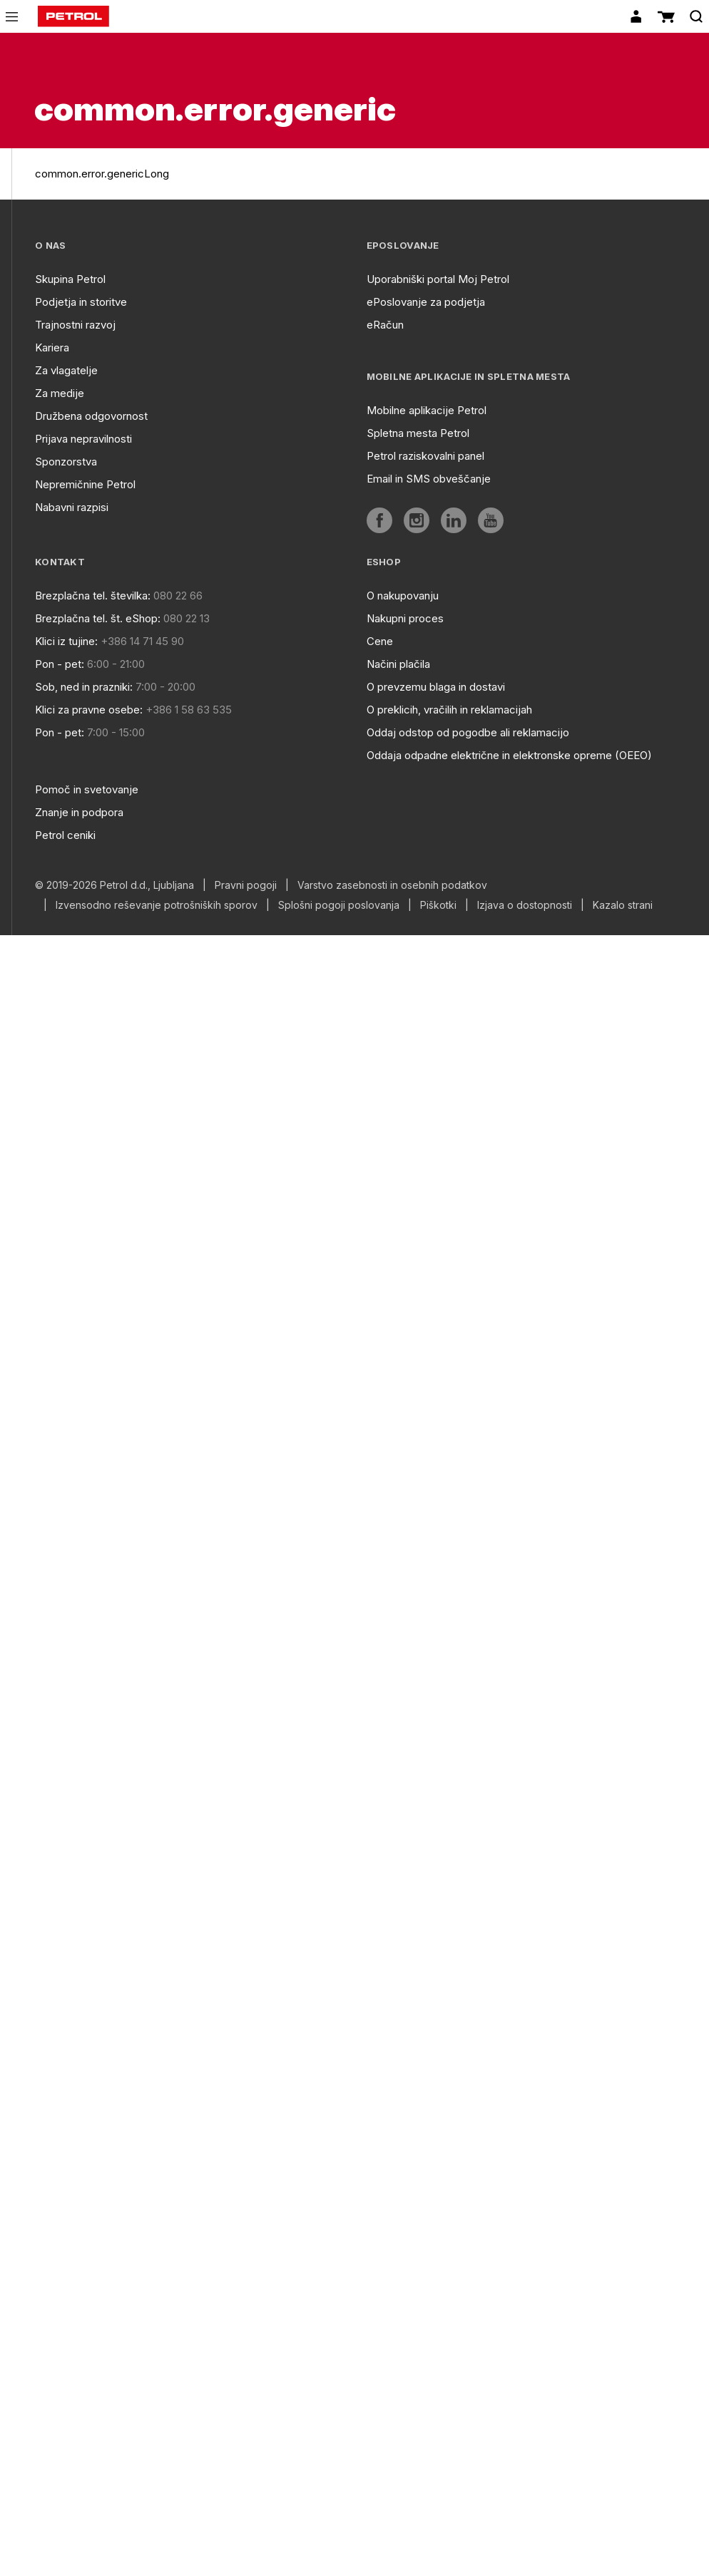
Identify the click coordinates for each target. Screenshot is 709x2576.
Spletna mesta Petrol (418, 433)
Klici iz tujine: (66, 641)
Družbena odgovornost (91, 416)
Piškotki (438, 905)
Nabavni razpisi (71, 507)
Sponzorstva (66, 461)
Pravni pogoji (246, 885)
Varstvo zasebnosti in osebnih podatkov (392, 885)
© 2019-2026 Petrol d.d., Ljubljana (114, 885)
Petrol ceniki (65, 835)
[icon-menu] (12, 17)
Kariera (52, 347)
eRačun (385, 324)
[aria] (379, 520)
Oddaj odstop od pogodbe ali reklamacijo (468, 732)
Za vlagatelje (66, 370)
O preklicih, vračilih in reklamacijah (449, 709)
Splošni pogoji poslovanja (338, 905)
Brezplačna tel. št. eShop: (97, 618)
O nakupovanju (403, 595)
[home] (73, 16)
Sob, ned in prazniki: (84, 687)
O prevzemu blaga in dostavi (436, 687)
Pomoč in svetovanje (86, 789)
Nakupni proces (405, 618)
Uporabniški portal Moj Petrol (438, 279)
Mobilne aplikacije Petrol (426, 410)
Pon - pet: (59, 664)
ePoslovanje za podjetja (426, 302)
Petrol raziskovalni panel (425, 456)
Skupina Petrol (70, 279)
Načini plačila (398, 664)
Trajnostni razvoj (75, 324)
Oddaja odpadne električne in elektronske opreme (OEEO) (509, 755)
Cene (380, 641)
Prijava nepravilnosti (83, 438)
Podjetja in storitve (81, 302)
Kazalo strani (623, 905)
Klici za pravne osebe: (89, 709)
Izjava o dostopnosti (524, 905)
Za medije (59, 393)
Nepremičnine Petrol (85, 484)
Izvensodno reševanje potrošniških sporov (156, 905)
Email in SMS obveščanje (429, 478)
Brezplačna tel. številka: (93, 595)
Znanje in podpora (79, 812)
